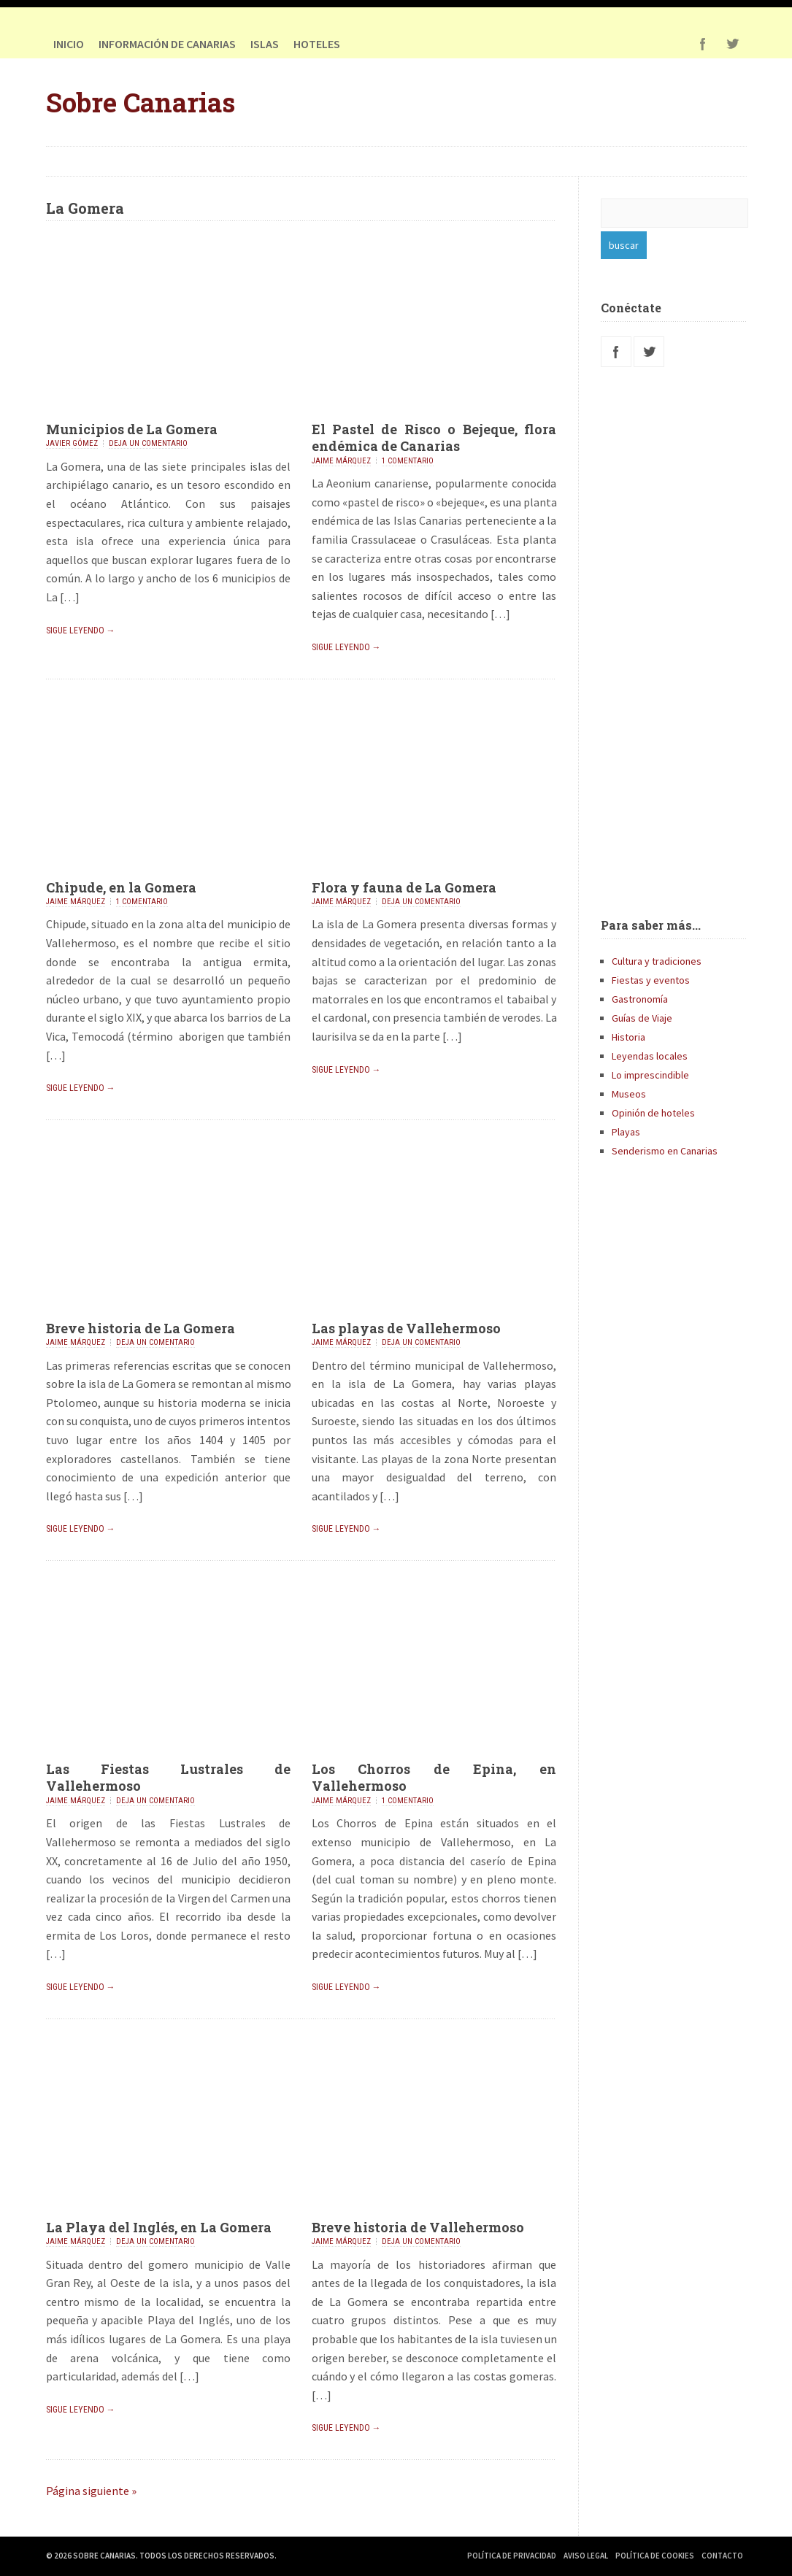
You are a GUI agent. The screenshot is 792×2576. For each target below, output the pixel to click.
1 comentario (408, 461)
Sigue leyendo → (80, 630)
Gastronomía (640, 999)
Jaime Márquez (341, 461)
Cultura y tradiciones (656, 961)
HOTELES (316, 43)
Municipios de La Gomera (132, 429)
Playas (626, 1131)
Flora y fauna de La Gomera (404, 887)
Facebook (703, 43)
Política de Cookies (654, 2555)
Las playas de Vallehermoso (406, 1328)
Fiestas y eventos (651, 980)
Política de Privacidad (511, 2555)
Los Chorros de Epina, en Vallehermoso (434, 1777)
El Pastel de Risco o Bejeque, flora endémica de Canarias (434, 437)
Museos (629, 1093)
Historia (628, 1037)
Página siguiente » (91, 2490)
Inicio (68, 43)
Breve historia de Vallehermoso (418, 2227)
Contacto (722, 2555)
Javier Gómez (72, 443)
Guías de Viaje (642, 1018)
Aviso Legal (586, 2555)
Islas (264, 43)
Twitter (732, 43)
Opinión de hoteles (653, 1112)
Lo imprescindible (650, 1074)
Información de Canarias (167, 43)
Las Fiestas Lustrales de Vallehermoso (168, 1777)
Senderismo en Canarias (665, 1150)
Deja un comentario (148, 443)
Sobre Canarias (140, 102)
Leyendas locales (650, 1056)
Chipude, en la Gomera (121, 887)
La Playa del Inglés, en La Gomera (159, 2227)
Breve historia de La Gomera (140, 1328)
